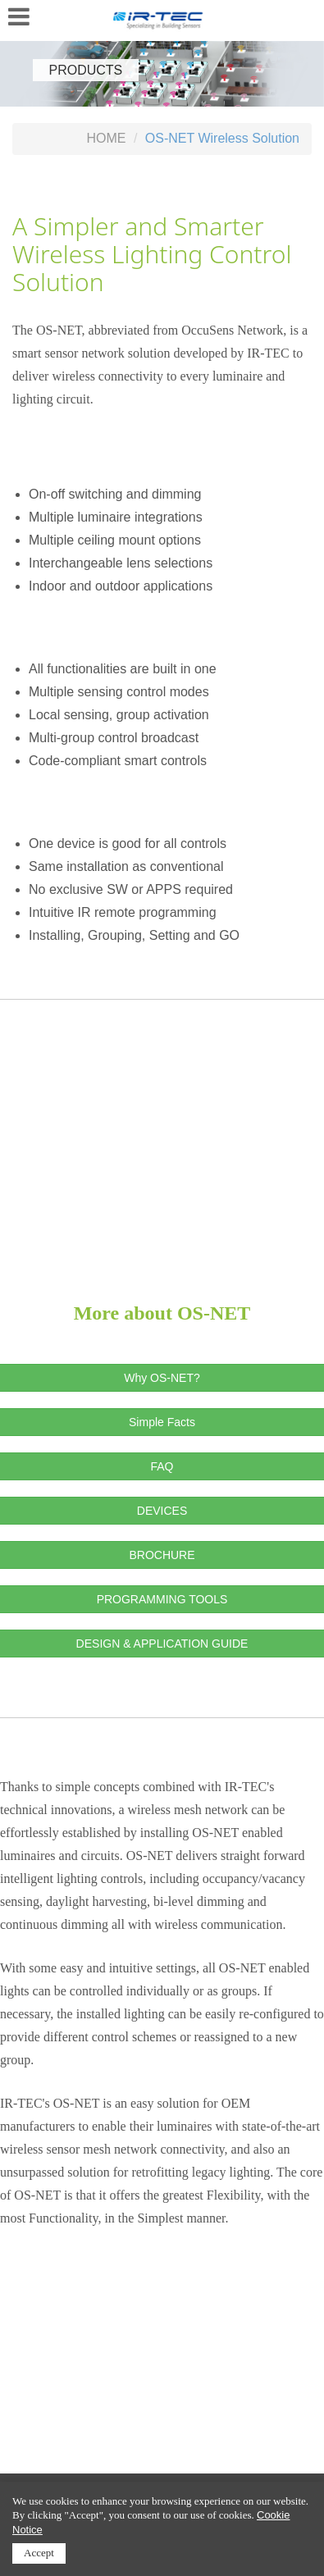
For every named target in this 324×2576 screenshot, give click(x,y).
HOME (105, 138)
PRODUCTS (86, 70)
